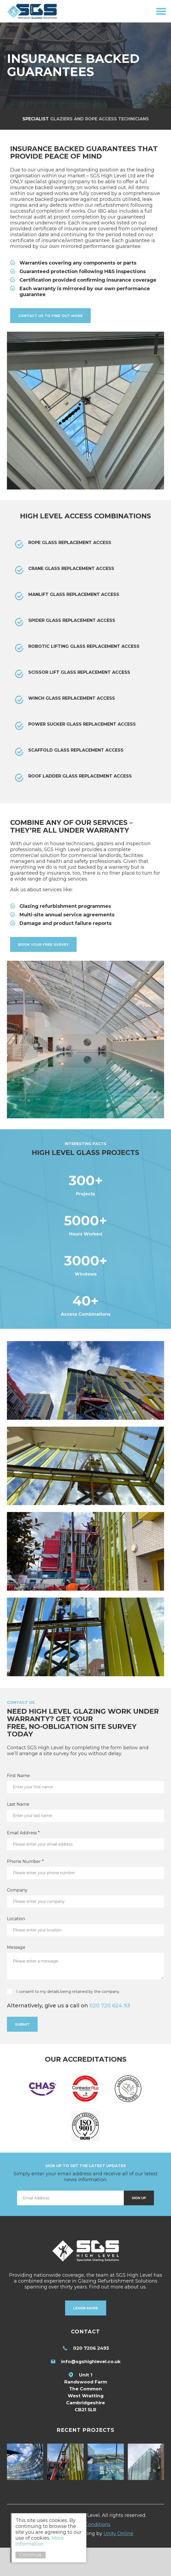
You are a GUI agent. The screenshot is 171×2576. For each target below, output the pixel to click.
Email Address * (23, 1861)
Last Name (18, 1832)
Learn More (85, 2336)
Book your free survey (43, 944)
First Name (18, 1803)
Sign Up (139, 2227)
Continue (33, 2555)
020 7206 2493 (91, 2376)
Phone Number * (25, 1889)
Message (16, 1975)
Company (17, 1918)
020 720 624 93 (109, 2034)
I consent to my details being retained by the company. (68, 2020)
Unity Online (118, 2562)
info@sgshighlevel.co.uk (91, 2390)
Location (16, 1947)
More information (42, 2541)
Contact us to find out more (50, 315)
